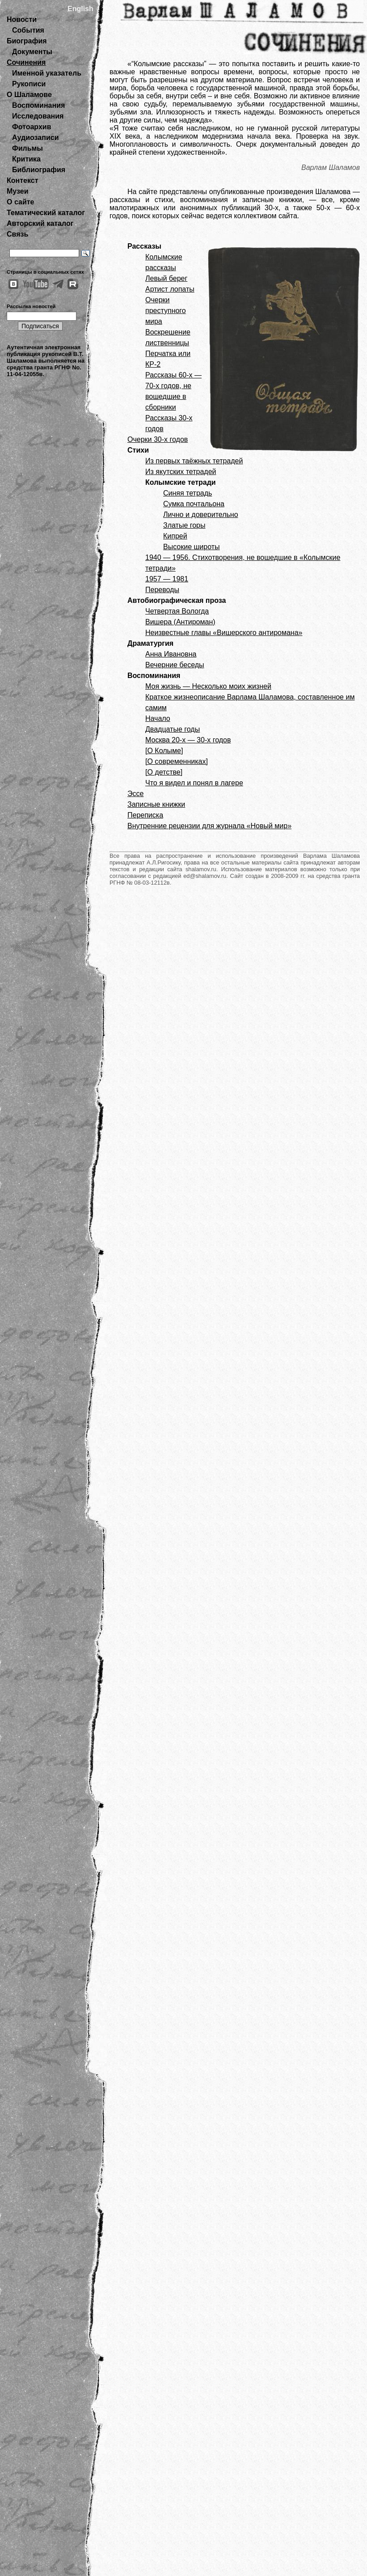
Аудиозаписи (35, 137)
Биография (27, 41)
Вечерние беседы (174, 665)
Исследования (37, 116)
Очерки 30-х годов (157, 439)
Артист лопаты (169, 289)
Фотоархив (31, 127)
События (28, 30)
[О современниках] (176, 761)
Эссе (135, 793)
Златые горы (184, 525)
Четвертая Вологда (177, 611)
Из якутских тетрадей (180, 471)
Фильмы (27, 148)
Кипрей (175, 536)
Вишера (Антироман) (180, 622)
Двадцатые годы (172, 729)
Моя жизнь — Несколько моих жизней (208, 686)
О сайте (20, 202)
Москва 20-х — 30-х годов (188, 740)
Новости (22, 19)
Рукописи (29, 84)
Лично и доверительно (200, 514)
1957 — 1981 (166, 579)
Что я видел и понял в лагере (194, 783)
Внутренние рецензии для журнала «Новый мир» (209, 826)
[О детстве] (163, 772)
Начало (157, 718)
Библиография (38, 170)
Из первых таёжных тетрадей (194, 461)
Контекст (22, 180)
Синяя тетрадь (187, 493)
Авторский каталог (40, 223)
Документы (32, 51)
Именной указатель (46, 73)
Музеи (18, 191)
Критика (26, 159)
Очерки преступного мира (165, 310)
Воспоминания (38, 105)
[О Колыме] (164, 750)
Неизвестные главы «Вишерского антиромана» (224, 632)
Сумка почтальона (193, 504)
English (80, 9)
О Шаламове (29, 94)
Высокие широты (191, 547)
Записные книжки (156, 804)
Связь (17, 234)
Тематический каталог (46, 212)
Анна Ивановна (170, 654)
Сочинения (26, 62)
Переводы (162, 589)
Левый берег (166, 278)
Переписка (145, 815)
